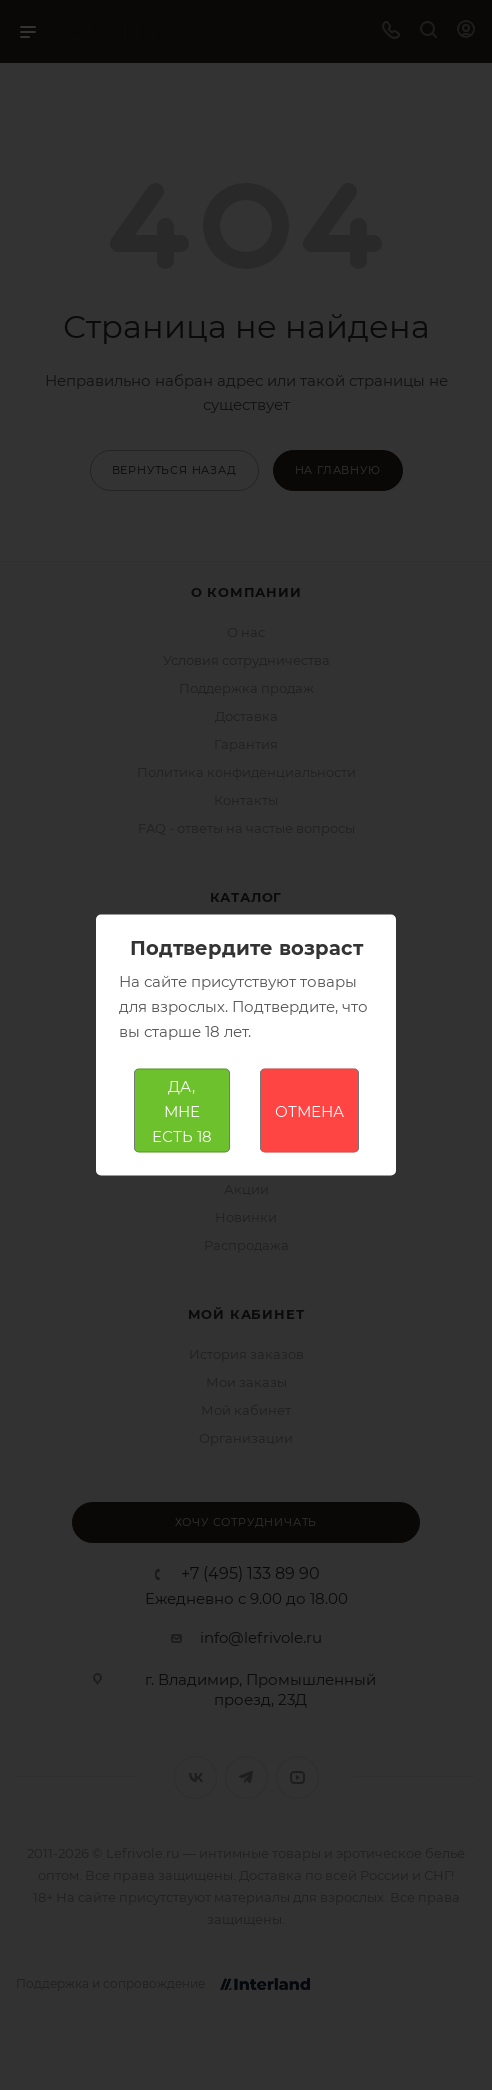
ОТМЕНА (309, 1110)
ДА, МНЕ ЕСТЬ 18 (182, 1110)
